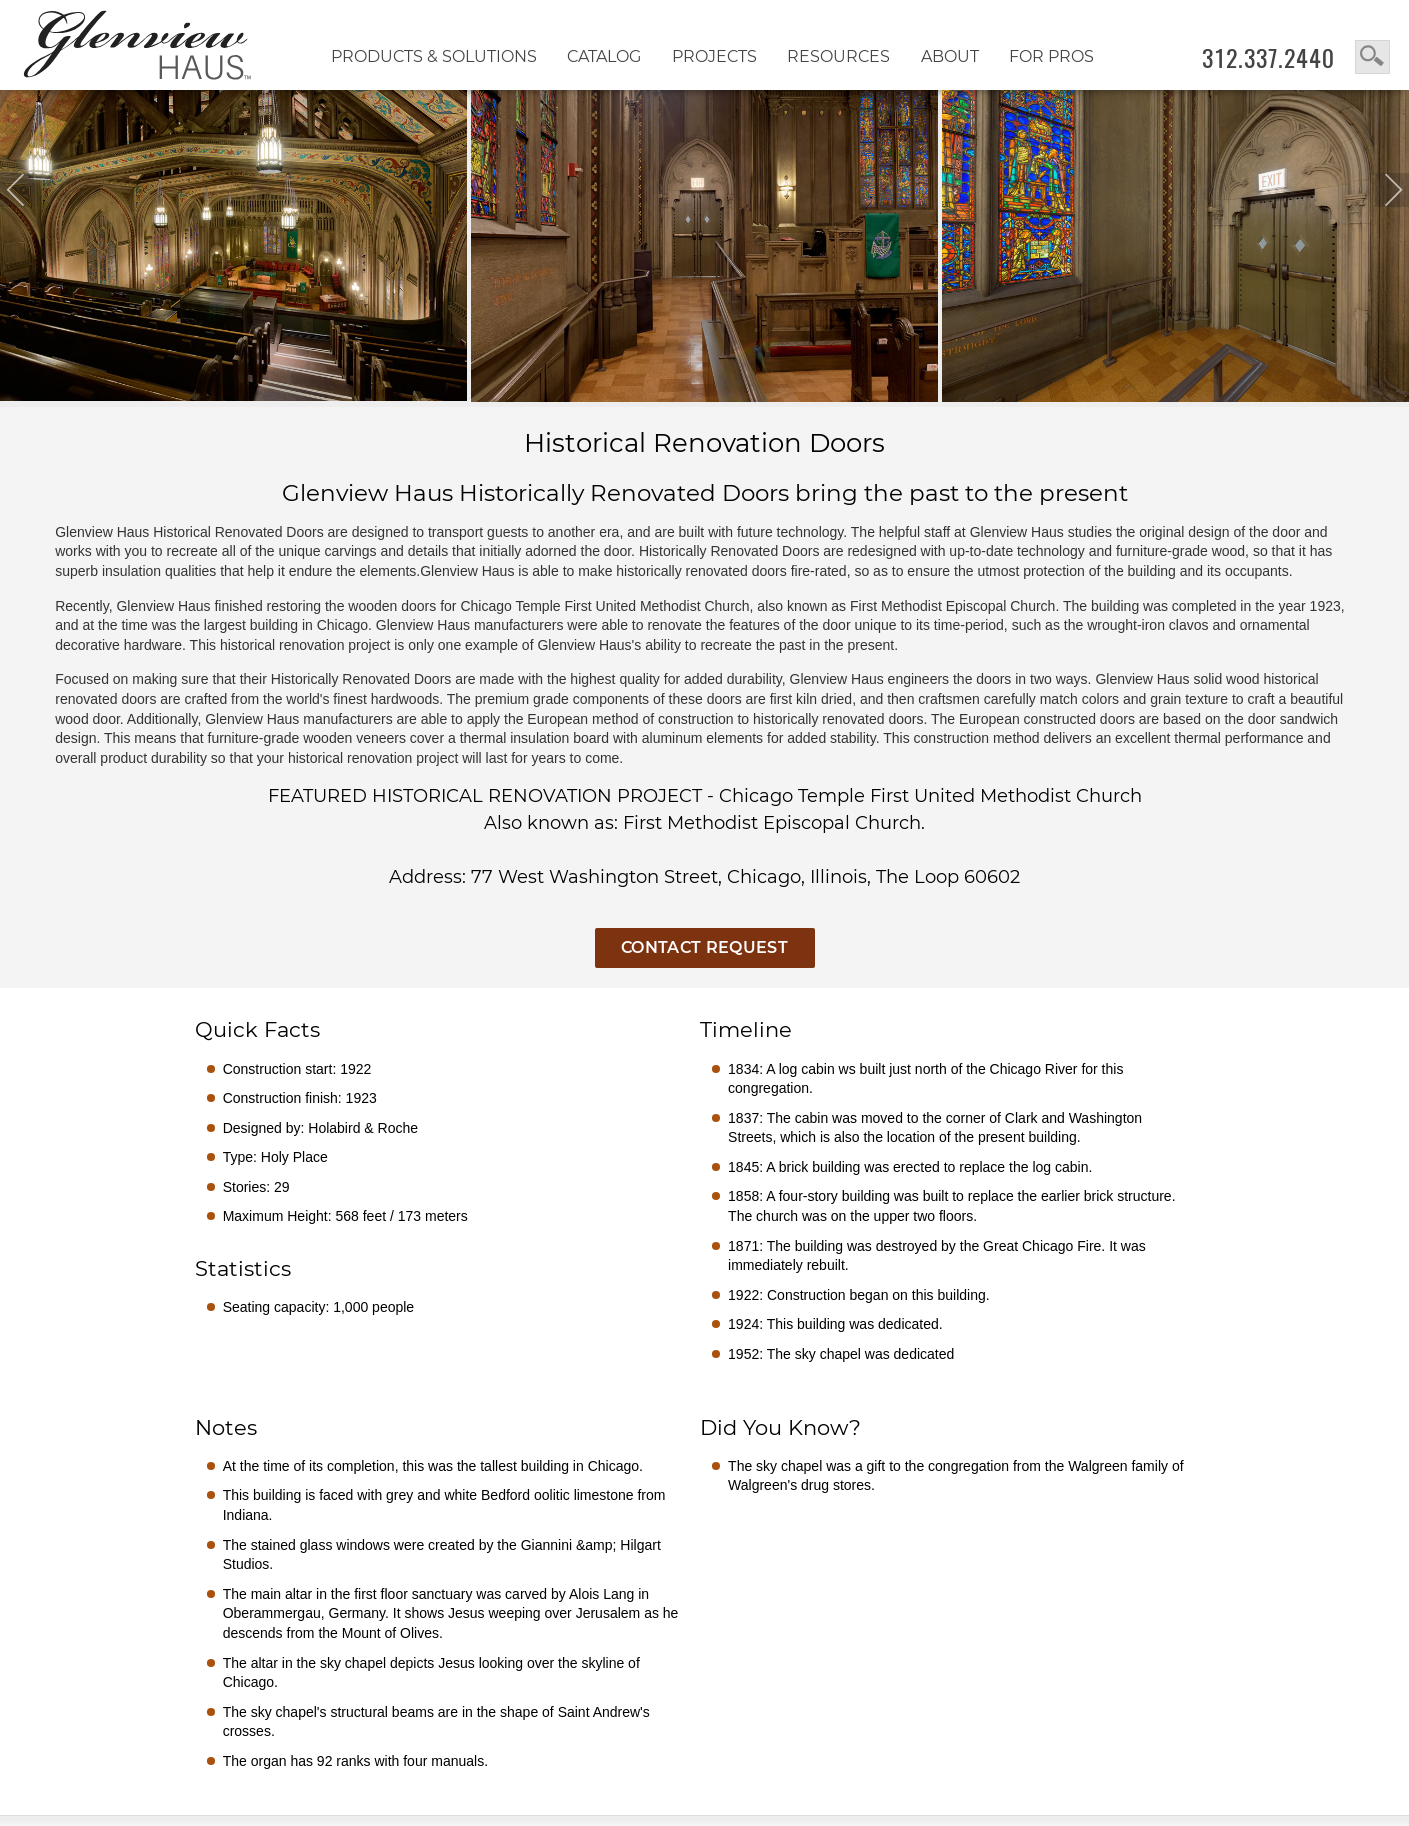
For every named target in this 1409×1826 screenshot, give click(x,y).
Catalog (604, 56)
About (950, 56)
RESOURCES (838, 56)
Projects (714, 56)
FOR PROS (1051, 56)
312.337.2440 (1268, 58)
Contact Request (704, 947)
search (1372, 57)
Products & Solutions (434, 56)
